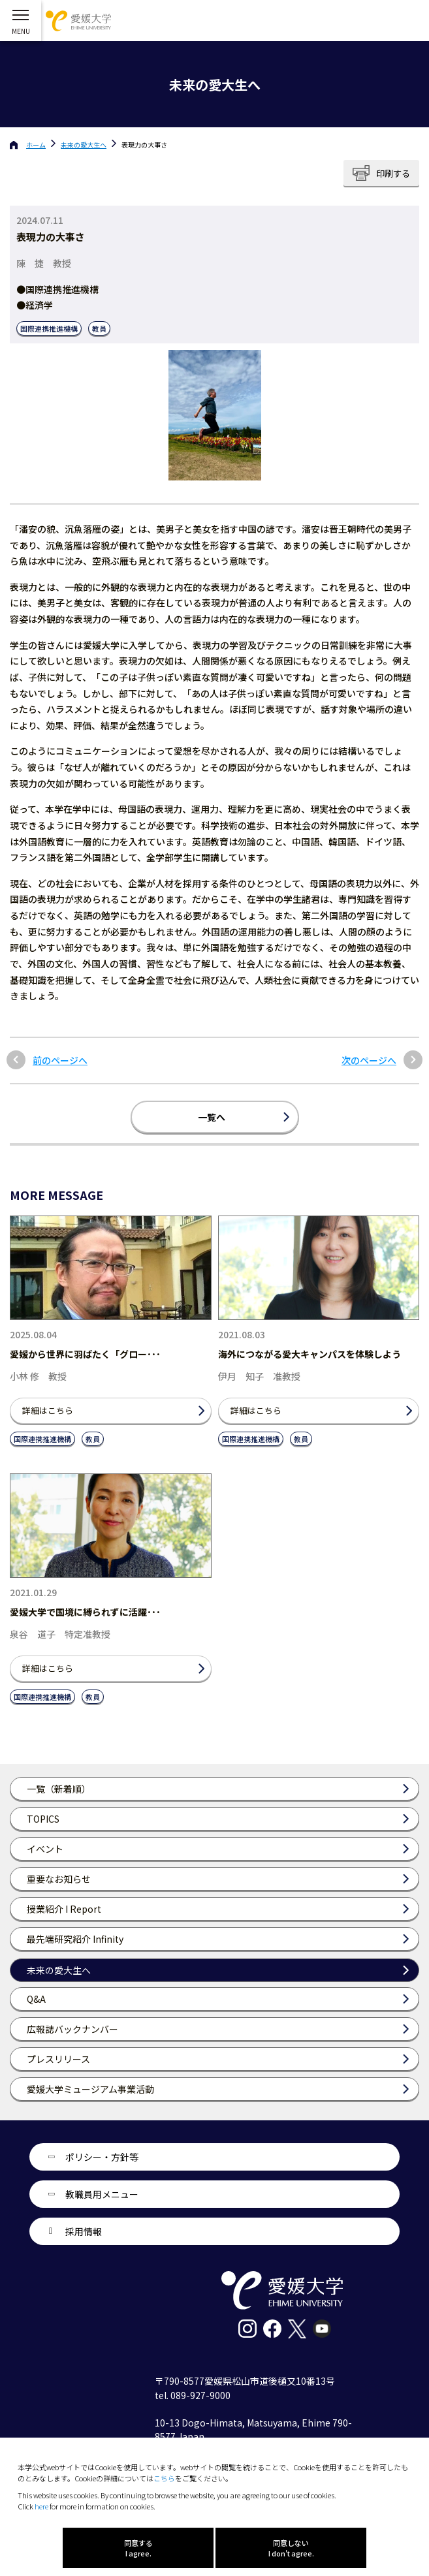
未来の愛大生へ (83, 144)
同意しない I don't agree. (291, 2547)
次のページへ (369, 1060)
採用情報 (83, 2231)
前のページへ (60, 1060)
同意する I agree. (138, 2547)
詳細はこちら (47, 1410)
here (41, 2506)
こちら (164, 2478)
